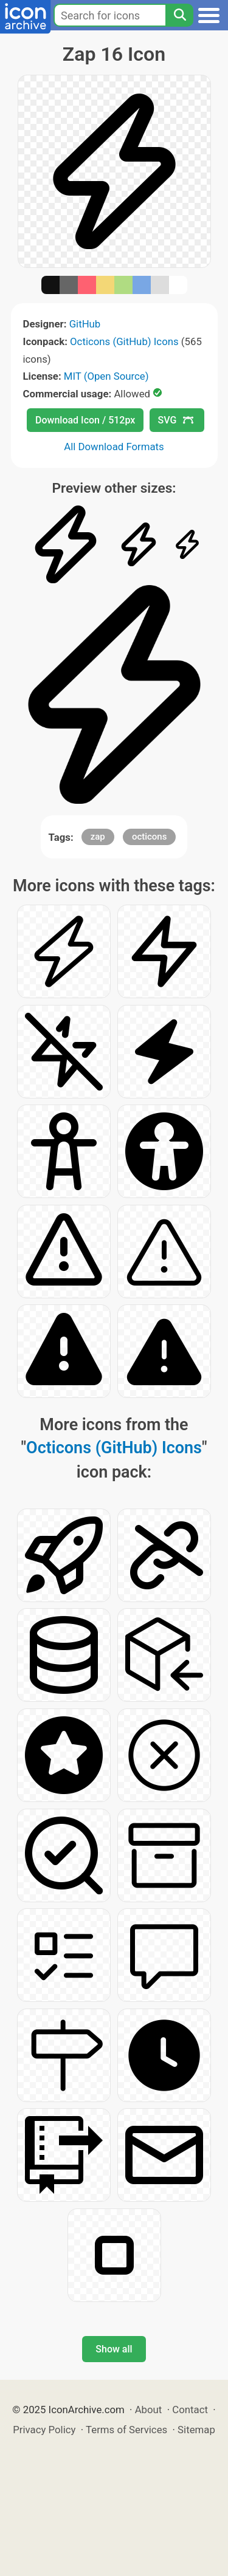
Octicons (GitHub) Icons (124, 341)
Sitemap (196, 2430)
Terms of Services (126, 2430)
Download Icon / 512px (85, 420)
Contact (190, 2409)
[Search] (179, 15)
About (148, 2409)
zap (98, 836)
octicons (149, 836)
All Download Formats (114, 446)
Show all (113, 2349)
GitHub (85, 324)
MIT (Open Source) (106, 376)
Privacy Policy (44, 2430)
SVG (175, 420)
